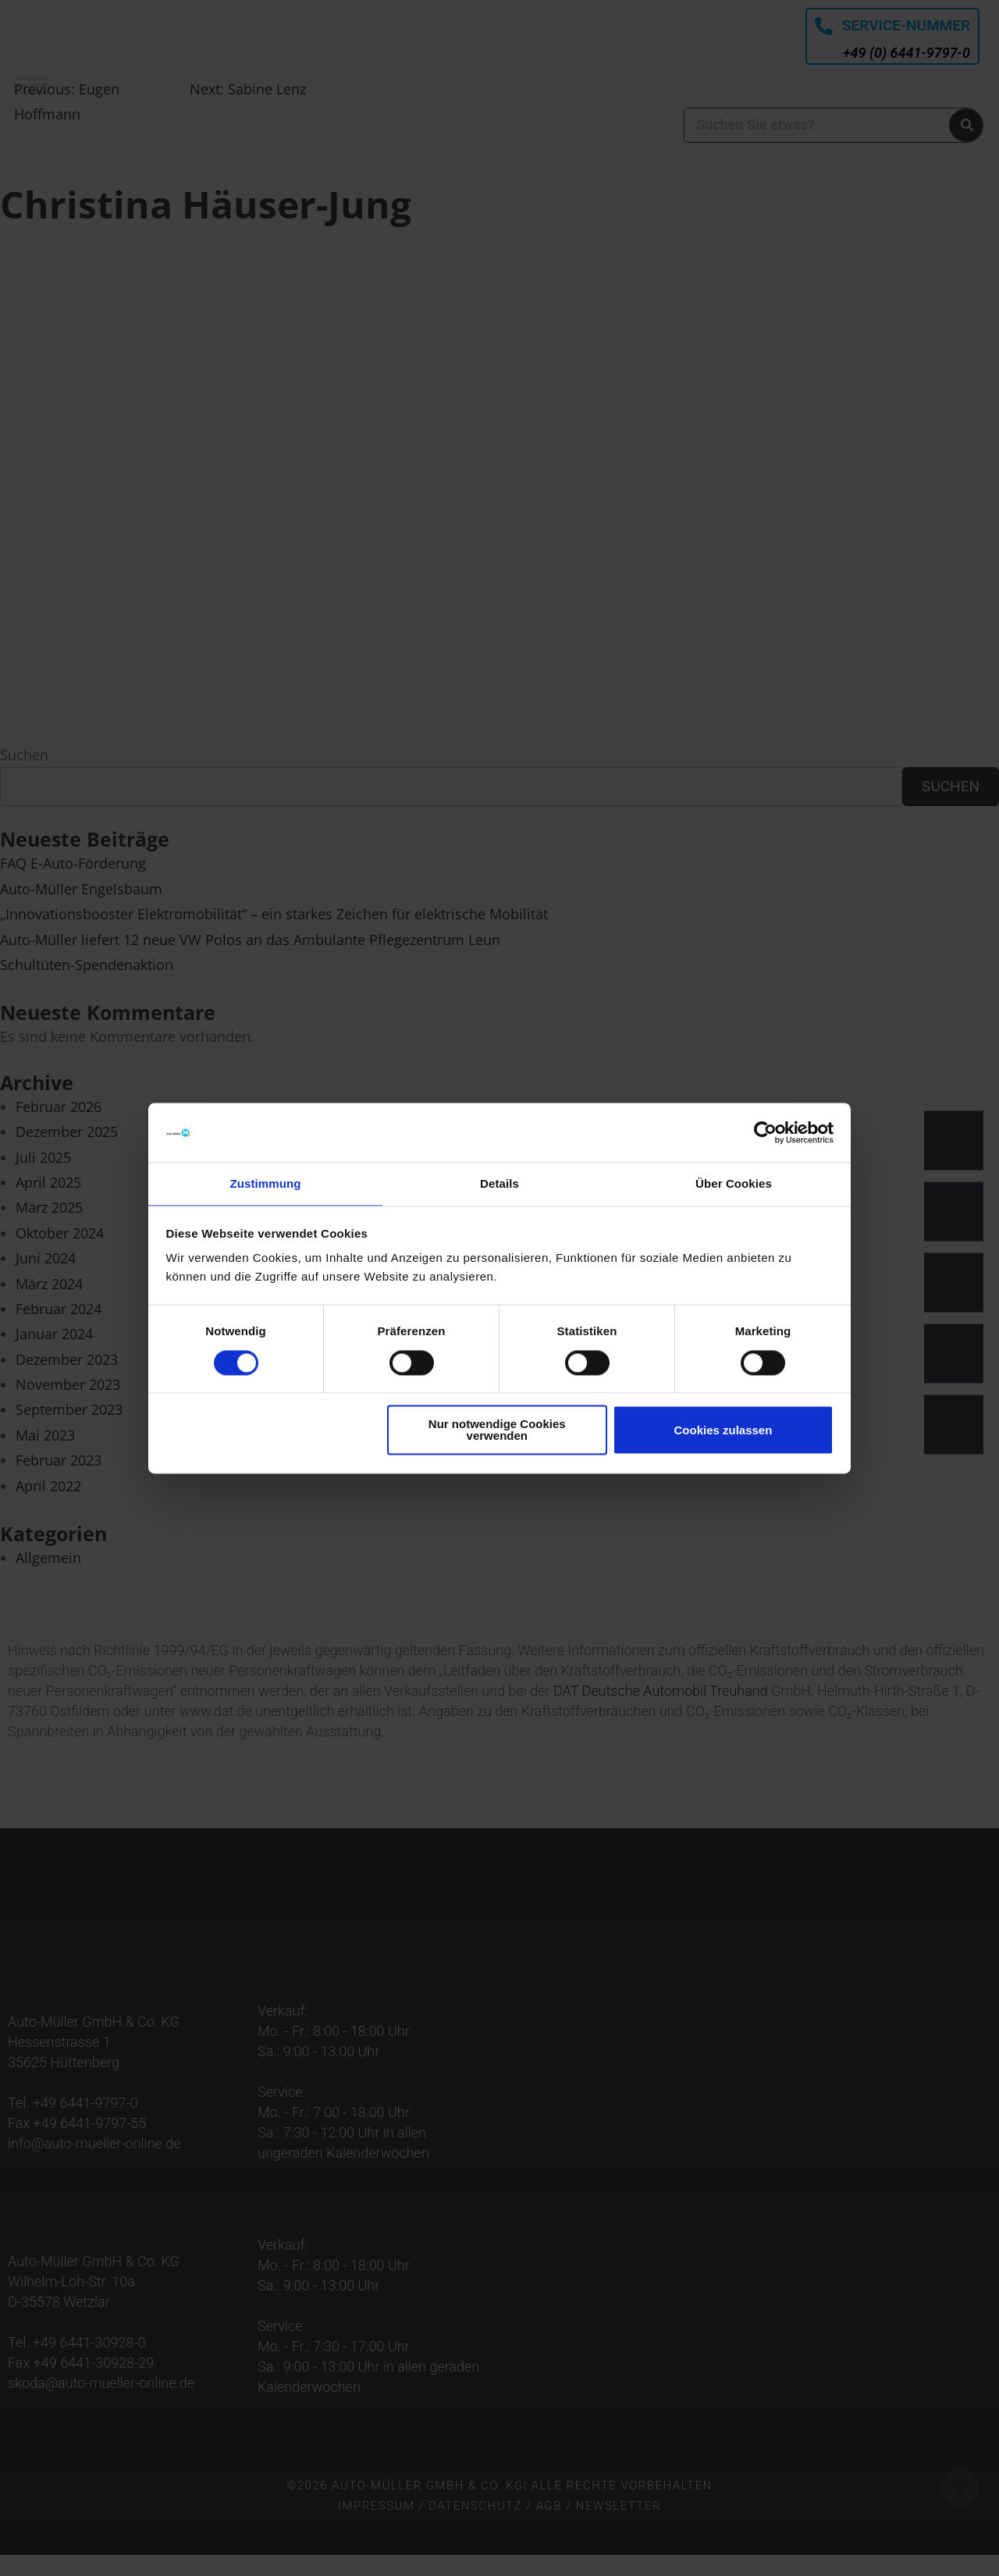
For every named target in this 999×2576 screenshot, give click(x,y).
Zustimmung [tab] (265, 1183)
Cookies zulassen (723, 1430)
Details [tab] (499, 1183)
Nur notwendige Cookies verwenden (497, 1431)
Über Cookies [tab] (733, 1183)
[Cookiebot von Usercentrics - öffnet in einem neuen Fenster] (765, 1131)
